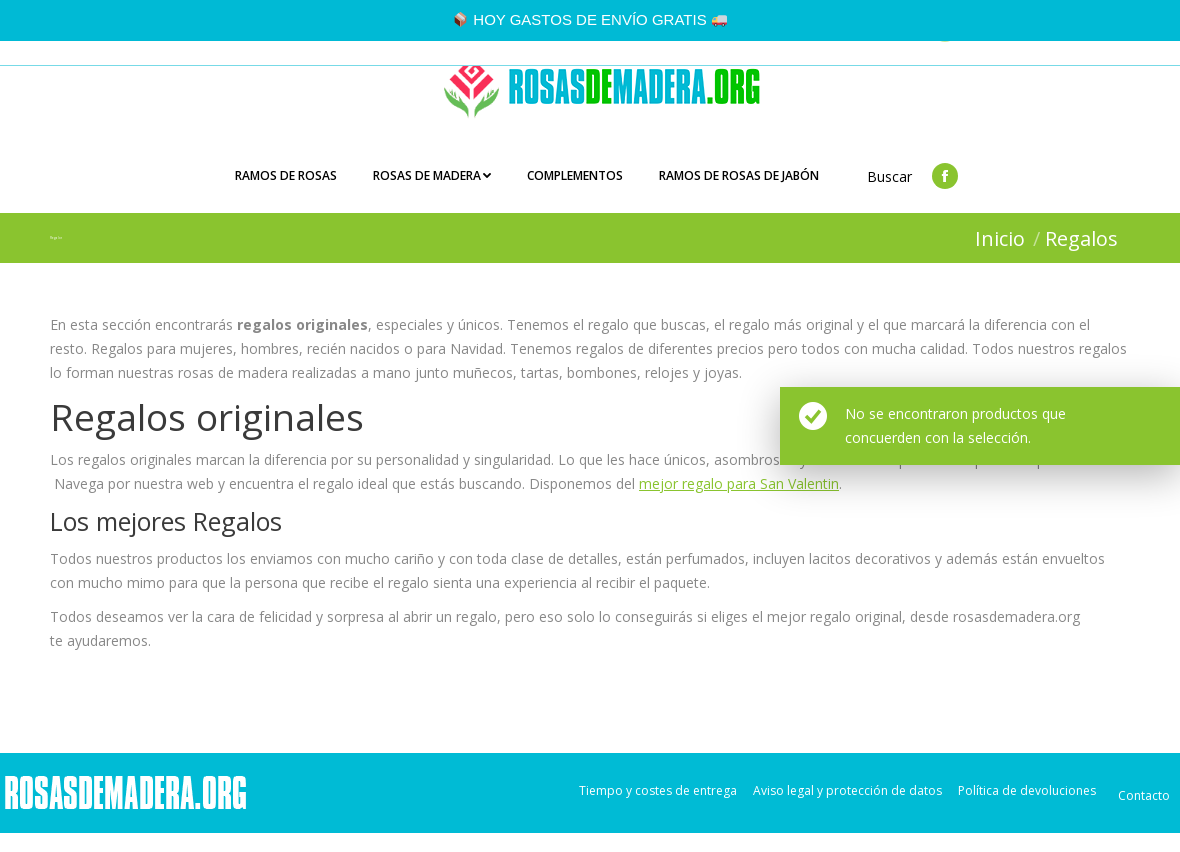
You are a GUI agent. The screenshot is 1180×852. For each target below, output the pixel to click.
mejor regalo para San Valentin (739, 502)
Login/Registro (1005, 50)
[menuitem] (286, 195)
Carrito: (1109, 50)
